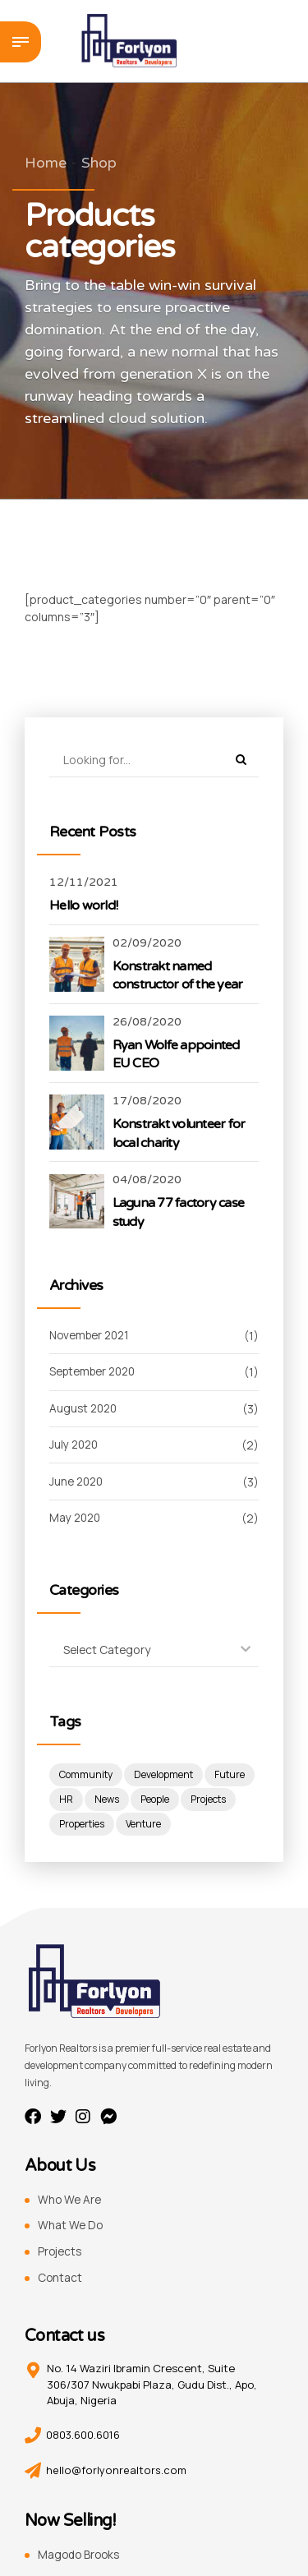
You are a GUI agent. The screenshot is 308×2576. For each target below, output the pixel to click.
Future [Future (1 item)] (74, 1801)
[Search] (241, 760)
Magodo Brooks (81, 2555)
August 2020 (85, 1409)
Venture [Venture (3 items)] (203, 1825)
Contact (60, 2278)
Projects (61, 2252)
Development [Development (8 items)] (165, 1776)
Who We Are (70, 2201)
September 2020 (96, 1372)
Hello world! (83, 905)
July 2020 (75, 1445)
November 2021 (92, 1335)
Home (46, 163)
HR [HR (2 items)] (119, 1801)
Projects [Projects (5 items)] (77, 1825)
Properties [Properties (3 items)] (140, 1825)
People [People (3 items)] (209, 1801)
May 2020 (76, 1518)
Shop (99, 163)
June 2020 (78, 1482)
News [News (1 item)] (160, 1801)
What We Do (71, 2226)
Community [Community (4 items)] (86, 1776)
